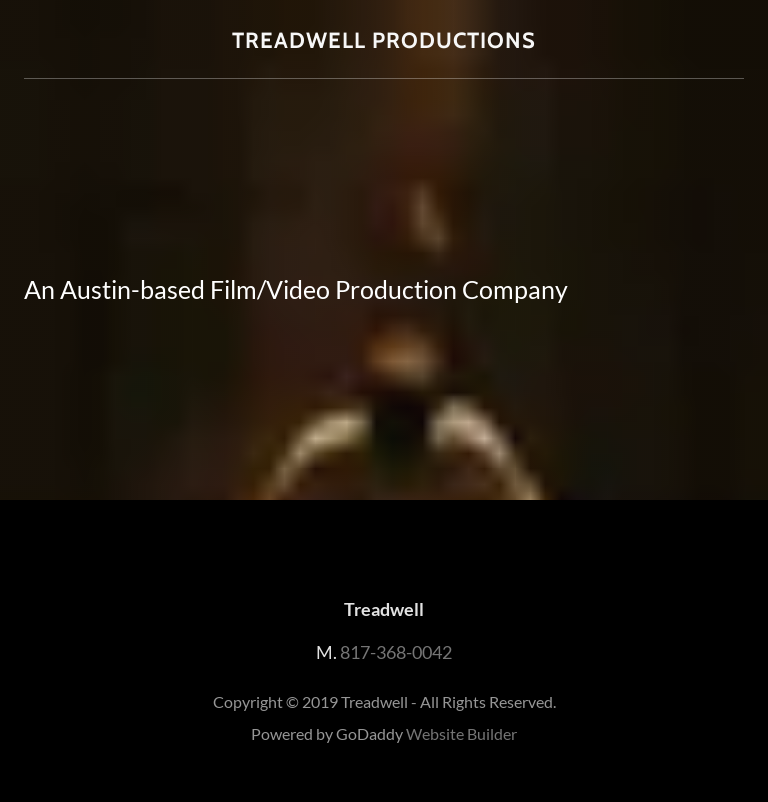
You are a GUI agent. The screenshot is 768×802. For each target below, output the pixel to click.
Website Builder (461, 733)
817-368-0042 (396, 652)
